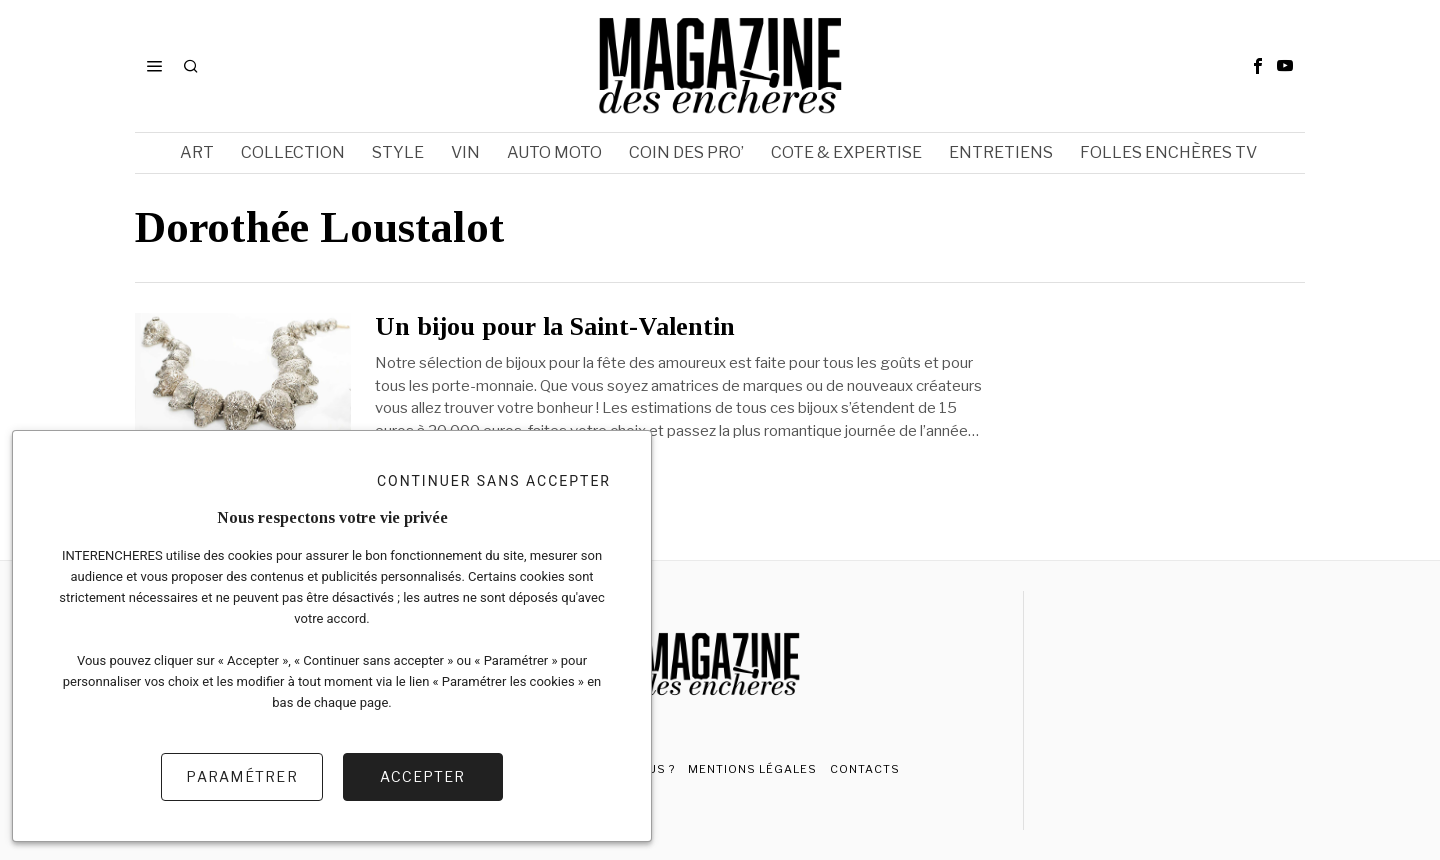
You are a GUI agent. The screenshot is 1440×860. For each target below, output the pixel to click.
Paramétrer (242, 776)
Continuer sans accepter (494, 481)
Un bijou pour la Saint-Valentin (555, 327)
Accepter (422, 776)
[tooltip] (1258, 66)
